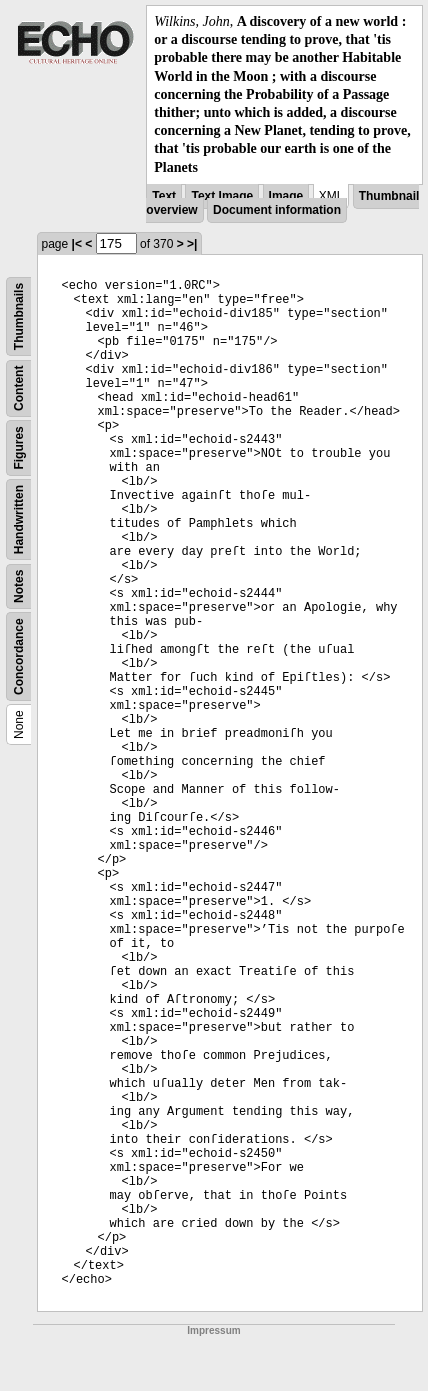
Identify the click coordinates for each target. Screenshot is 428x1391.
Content (19, 387)
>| (192, 244)
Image (286, 196)
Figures (19, 447)
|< (77, 244)
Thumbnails (19, 316)
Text (164, 196)
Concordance (19, 656)
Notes (19, 585)
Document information (277, 210)
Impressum (213, 1330)
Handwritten (19, 519)
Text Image (222, 196)
